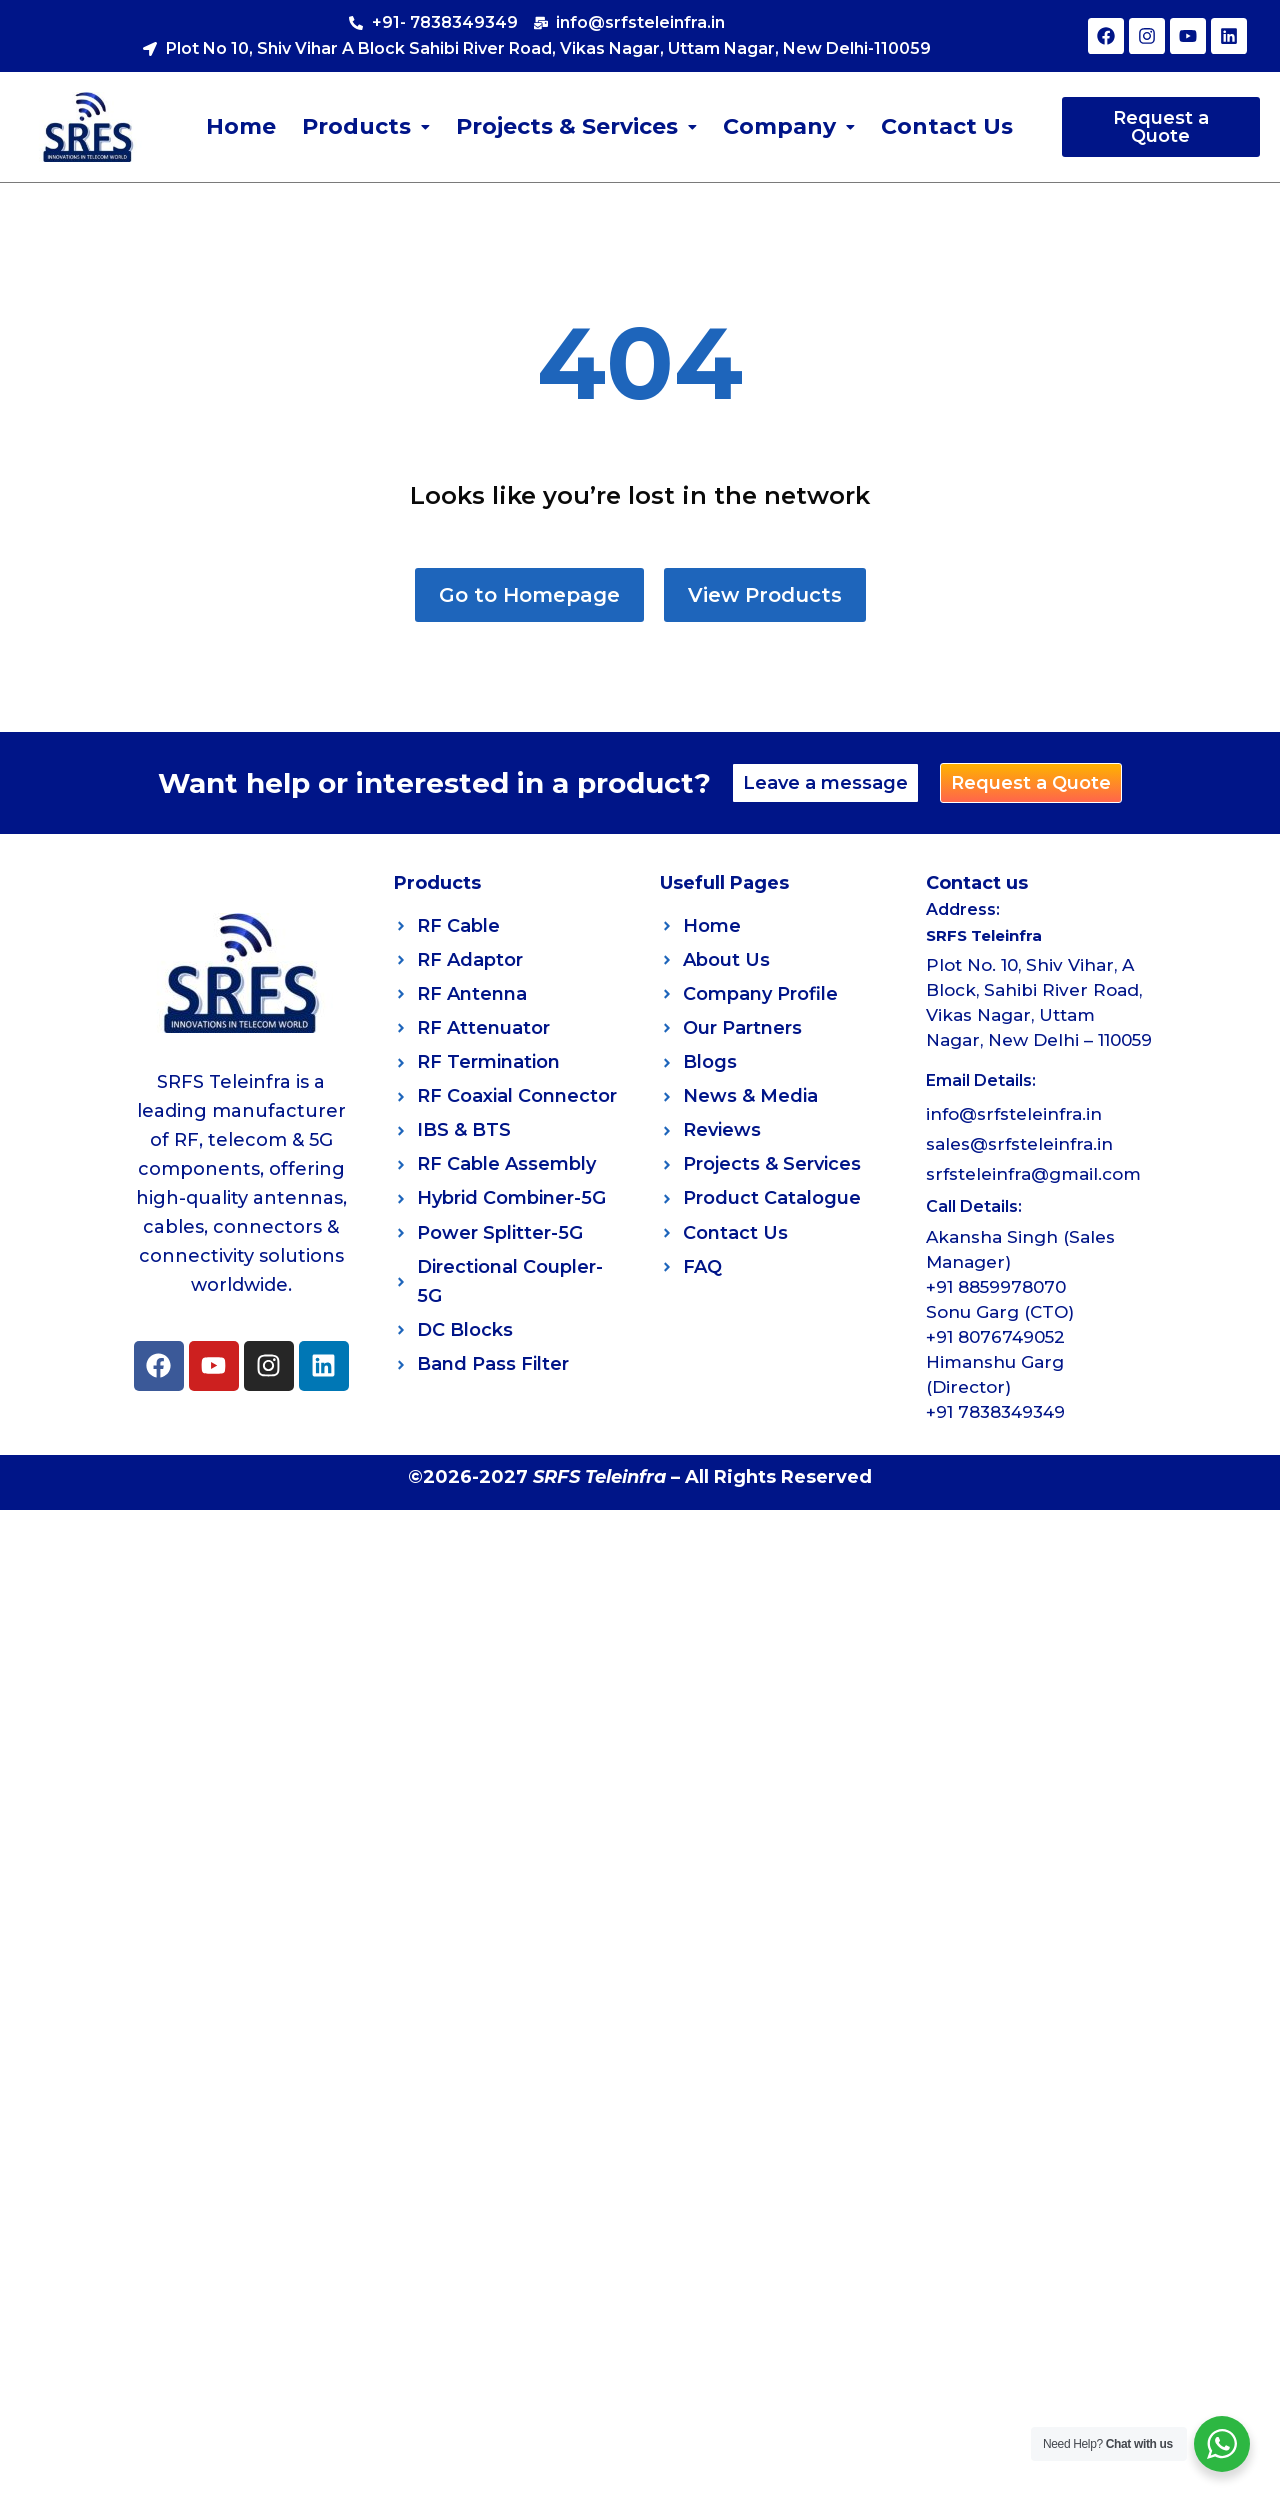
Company (789, 126)
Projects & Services (576, 126)
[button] (366, 127)
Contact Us (947, 126)
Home (241, 126)
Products (366, 126)
